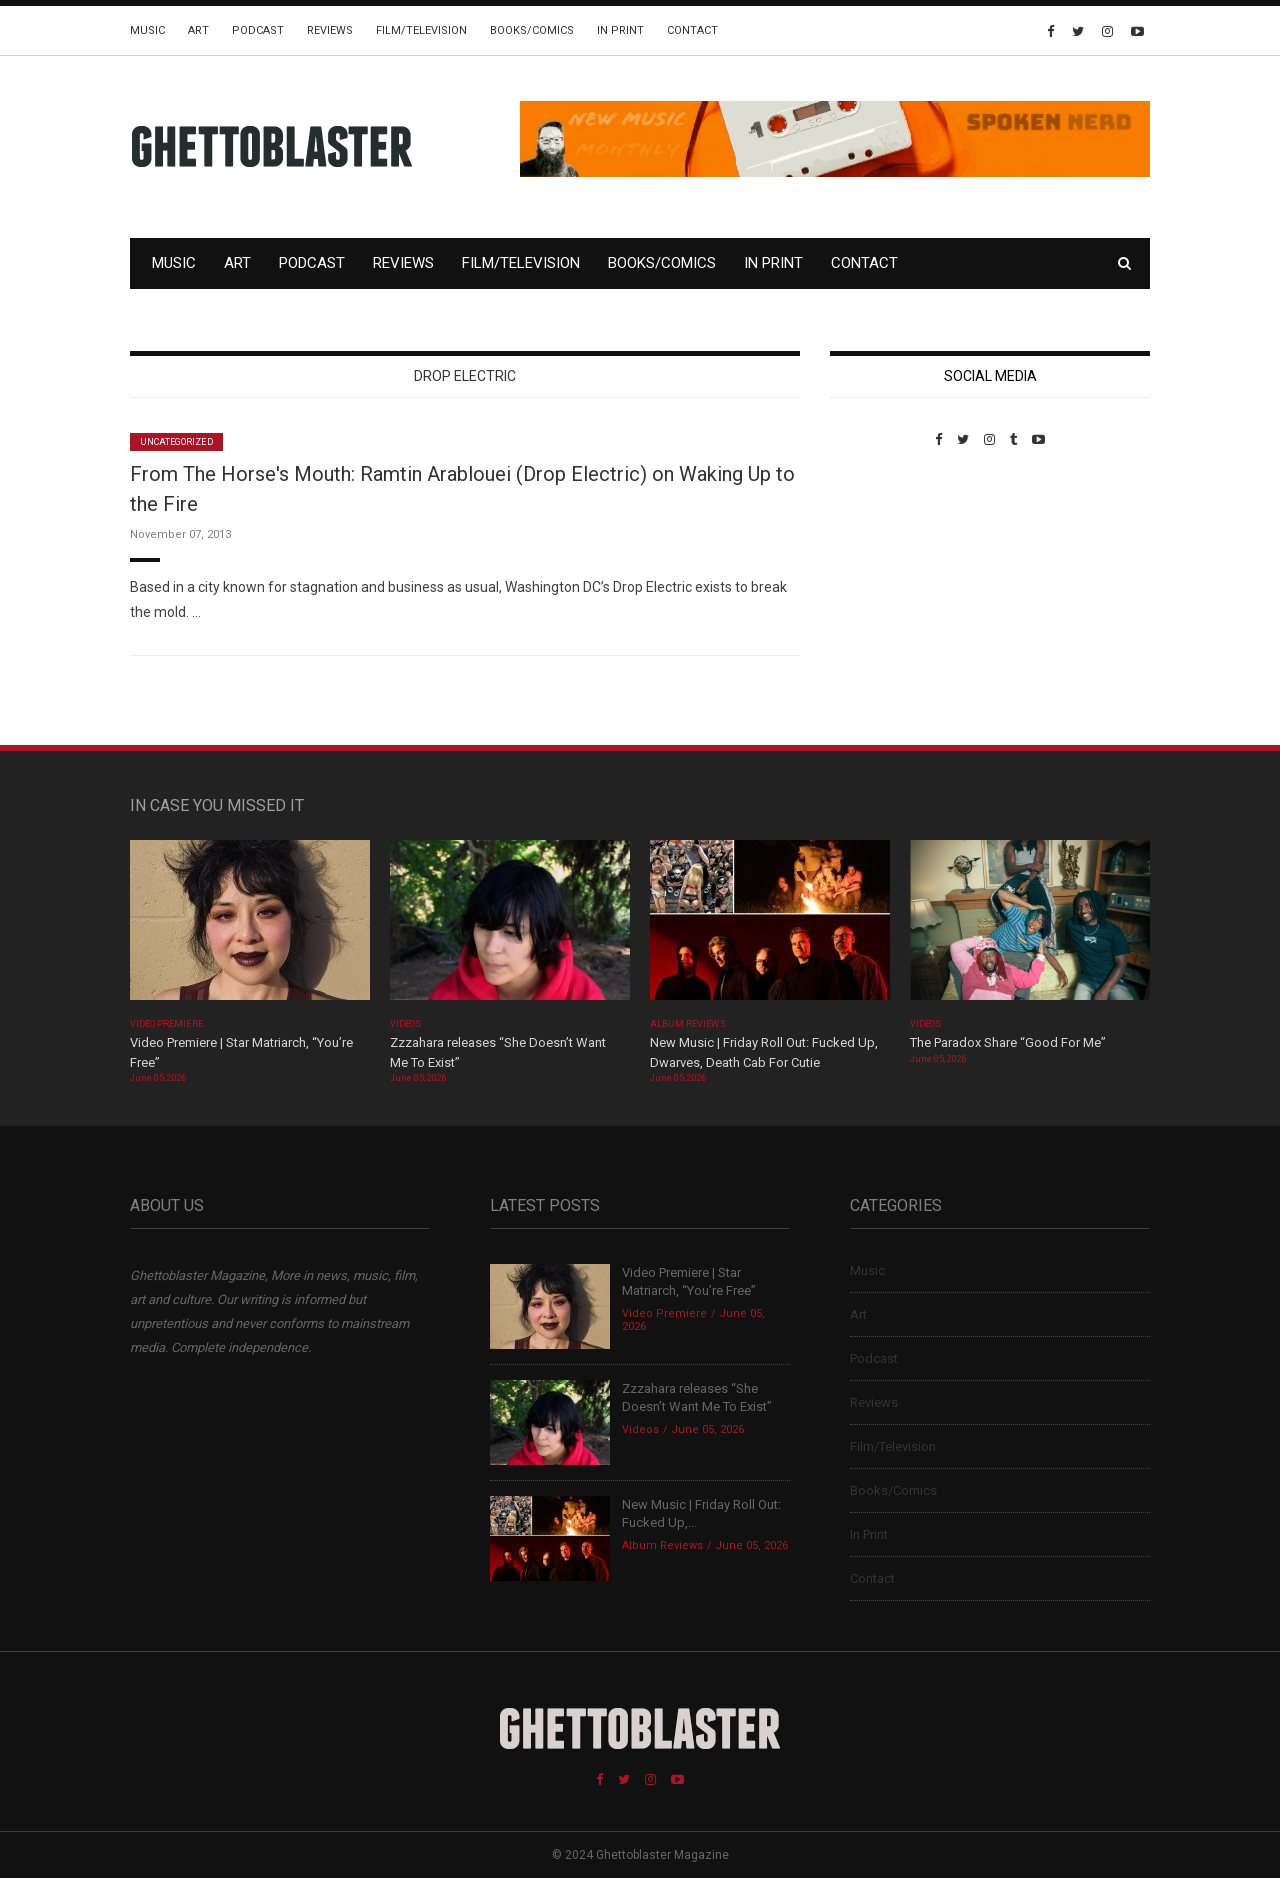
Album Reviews (688, 1024)
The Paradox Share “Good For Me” (1008, 1042)
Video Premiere (166, 1024)
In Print (620, 30)
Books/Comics (532, 30)
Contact (692, 30)
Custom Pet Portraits (888, 584)
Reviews (330, 30)
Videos (405, 1024)
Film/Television (421, 30)
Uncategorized (176, 442)
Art (198, 30)
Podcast (258, 30)
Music (147, 30)
